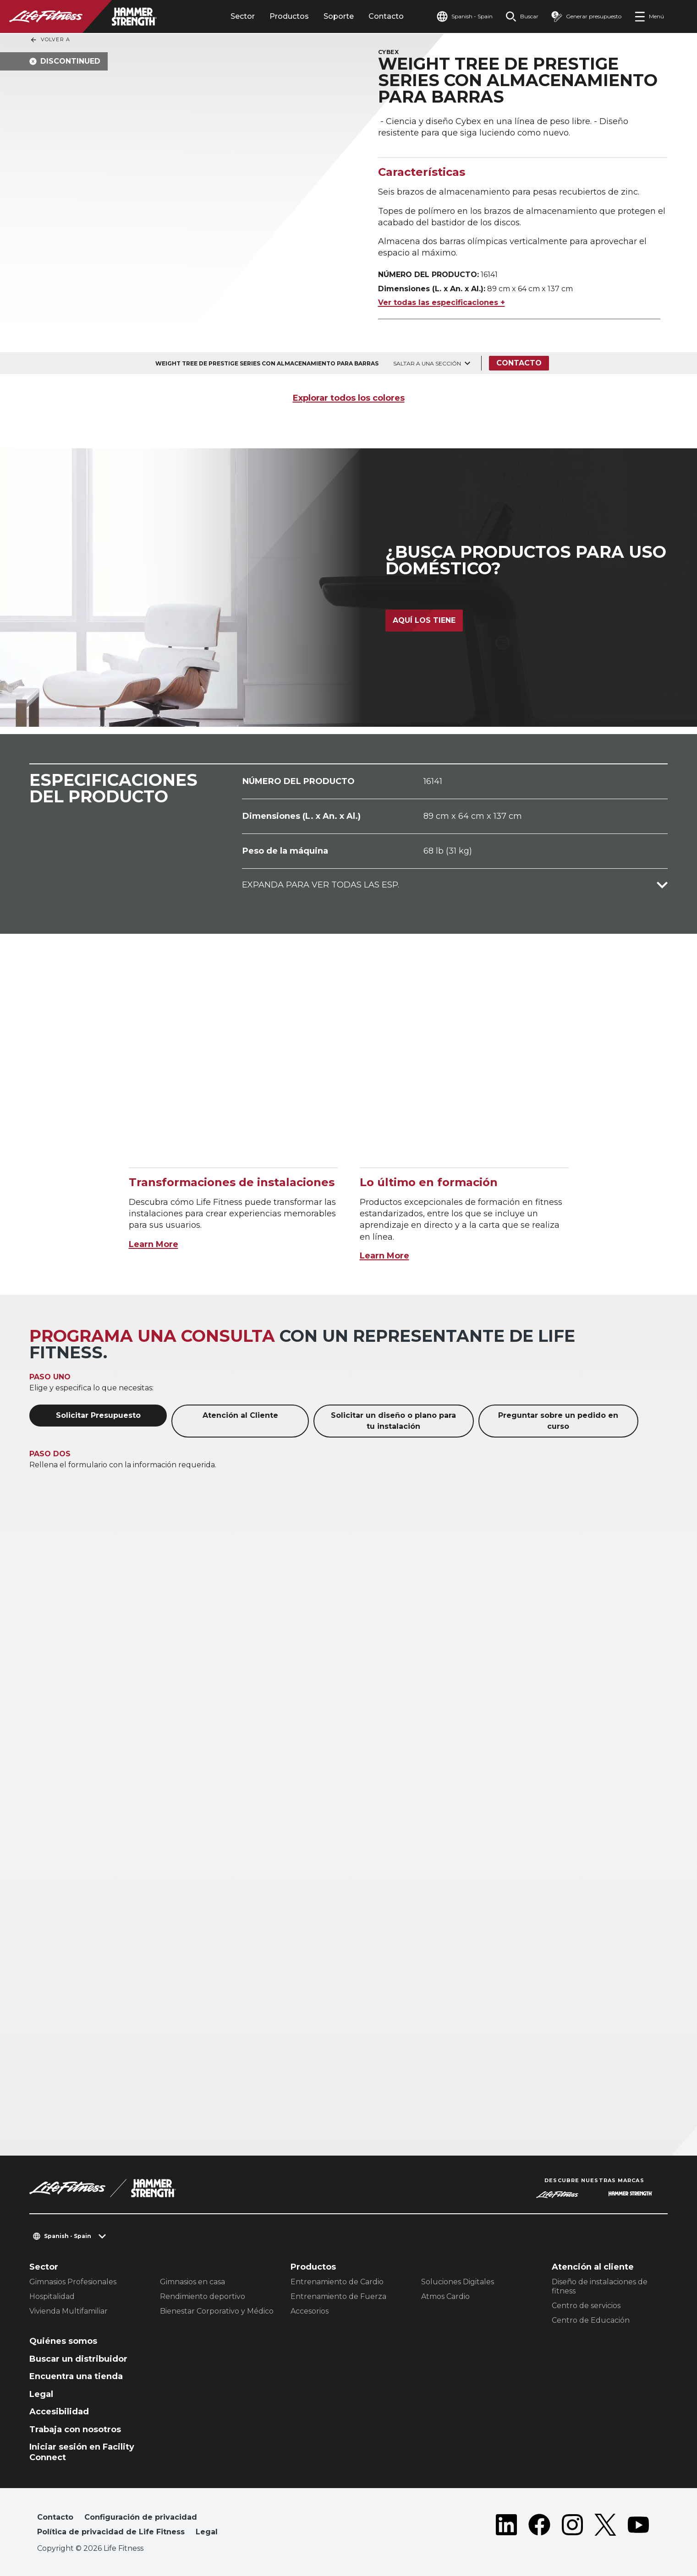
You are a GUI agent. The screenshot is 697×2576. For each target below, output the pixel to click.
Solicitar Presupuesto (98, 1415)
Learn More (153, 1244)
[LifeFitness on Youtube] (638, 2526)
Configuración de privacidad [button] (140, 2517)
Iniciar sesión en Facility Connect (81, 2452)
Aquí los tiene (424, 620)
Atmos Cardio (445, 2296)
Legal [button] (207, 2531)
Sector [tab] (243, 16)
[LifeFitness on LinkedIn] (506, 2526)
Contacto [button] (55, 2517)
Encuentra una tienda (76, 2376)
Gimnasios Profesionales (72, 2281)
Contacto (386, 16)
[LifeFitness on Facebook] (539, 2526)
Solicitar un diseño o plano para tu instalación (393, 1421)
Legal (41, 2394)
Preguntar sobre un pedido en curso (558, 1421)
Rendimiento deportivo (202, 2296)
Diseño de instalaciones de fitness (600, 2286)
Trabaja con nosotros (75, 2429)
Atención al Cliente (240, 1415)
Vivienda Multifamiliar (68, 2311)
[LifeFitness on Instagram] (572, 2526)
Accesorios (310, 2311)
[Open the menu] (649, 16)
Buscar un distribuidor (78, 2359)
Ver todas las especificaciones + (441, 302)
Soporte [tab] (339, 16)
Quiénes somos (63, 2341)
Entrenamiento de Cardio (337, 2281)
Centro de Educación (591, 2320)
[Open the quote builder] (586, 16)
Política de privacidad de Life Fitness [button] (111, 2531)
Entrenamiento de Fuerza (338, 2296)
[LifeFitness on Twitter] (605, 2526)
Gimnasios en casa (192, 2281)
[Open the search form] (522, 16)
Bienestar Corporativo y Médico (217, 2311)
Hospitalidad (52, 2296)
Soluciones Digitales (457, 2281)
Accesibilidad (59, 2412)
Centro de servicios (586, 2305)
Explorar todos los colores (349, 398)
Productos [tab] (289, 16)
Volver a (50, 40)
